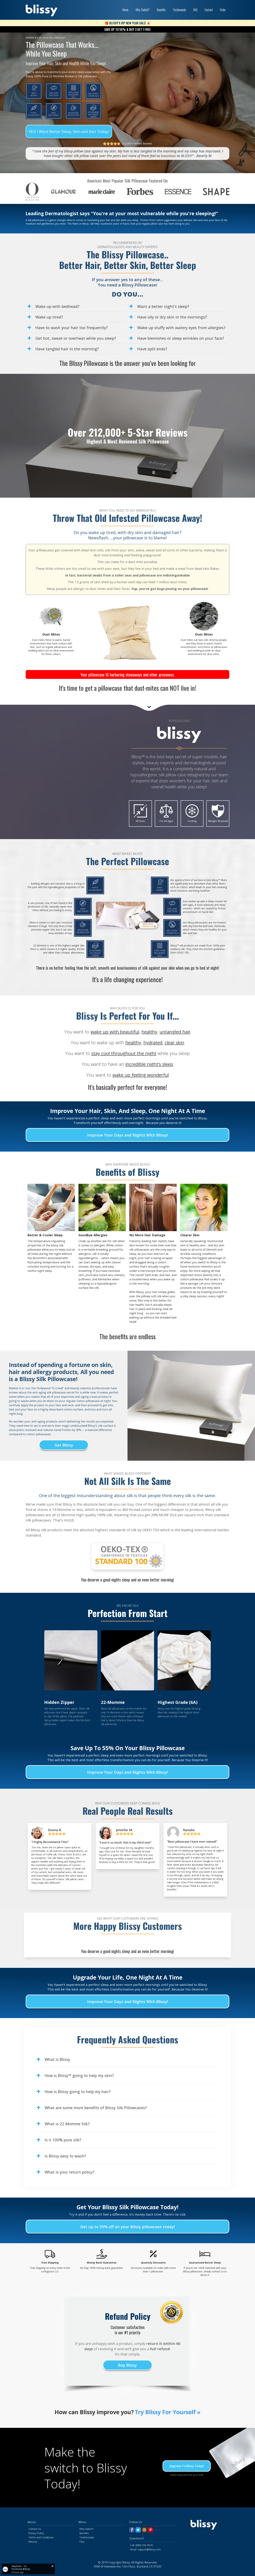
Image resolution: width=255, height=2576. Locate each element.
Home (125, 9)
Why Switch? (142, 9)
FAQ (195, 9)
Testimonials (179, 9)
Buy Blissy (127, 2365)
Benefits (161, 9)
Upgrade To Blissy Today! (186, 2466)
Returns (32, 2541)
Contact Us (34, 2529)
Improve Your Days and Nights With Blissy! (127, 1135)
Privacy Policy (36, 2533)
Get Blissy (64, 1445)
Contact (209, 9)
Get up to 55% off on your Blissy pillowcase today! (127, 2226)
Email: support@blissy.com (145, 2549)
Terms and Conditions (41, 2537)
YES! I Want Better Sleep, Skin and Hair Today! (69, 131)
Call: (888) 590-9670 (141, 2545)
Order (223, 9)
